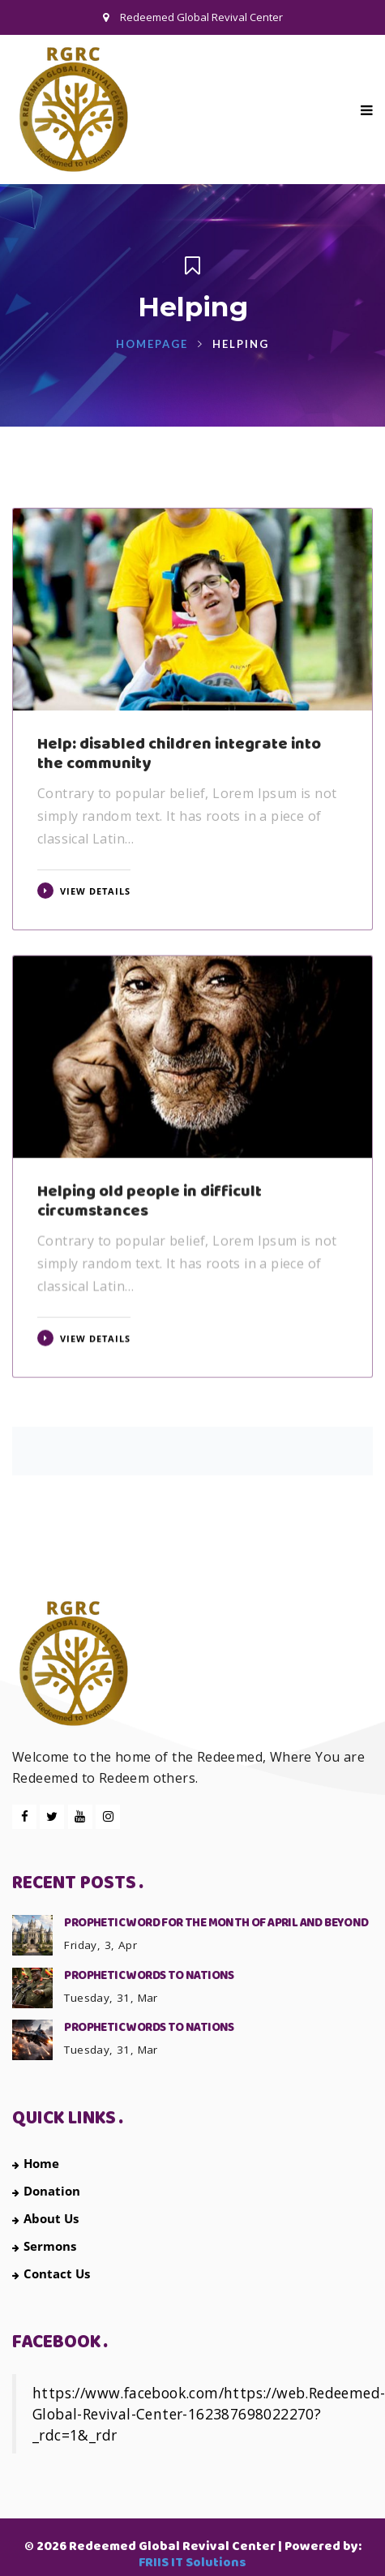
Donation (46, 2191)
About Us (45, 2218)
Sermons (44, 2246)
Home (35, 2163)
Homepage (152, 343)
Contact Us (51, 2273)
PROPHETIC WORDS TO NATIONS (148, 1976)
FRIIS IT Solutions (192, 2562)
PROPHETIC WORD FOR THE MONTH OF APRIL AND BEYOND (216, 1923)
